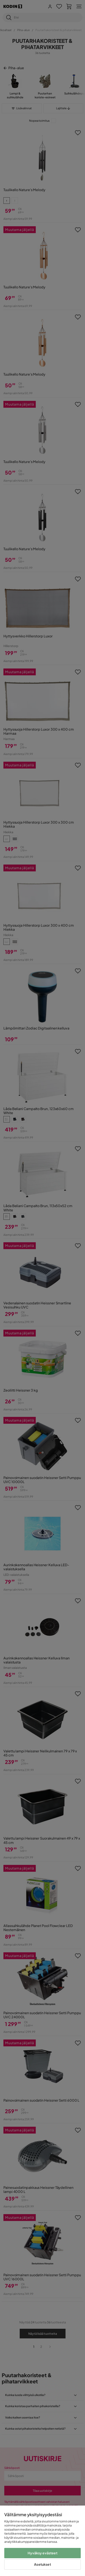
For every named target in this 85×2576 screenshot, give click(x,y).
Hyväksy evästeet (42, 2553)
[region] (42, 2541)
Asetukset (42, 2564)
